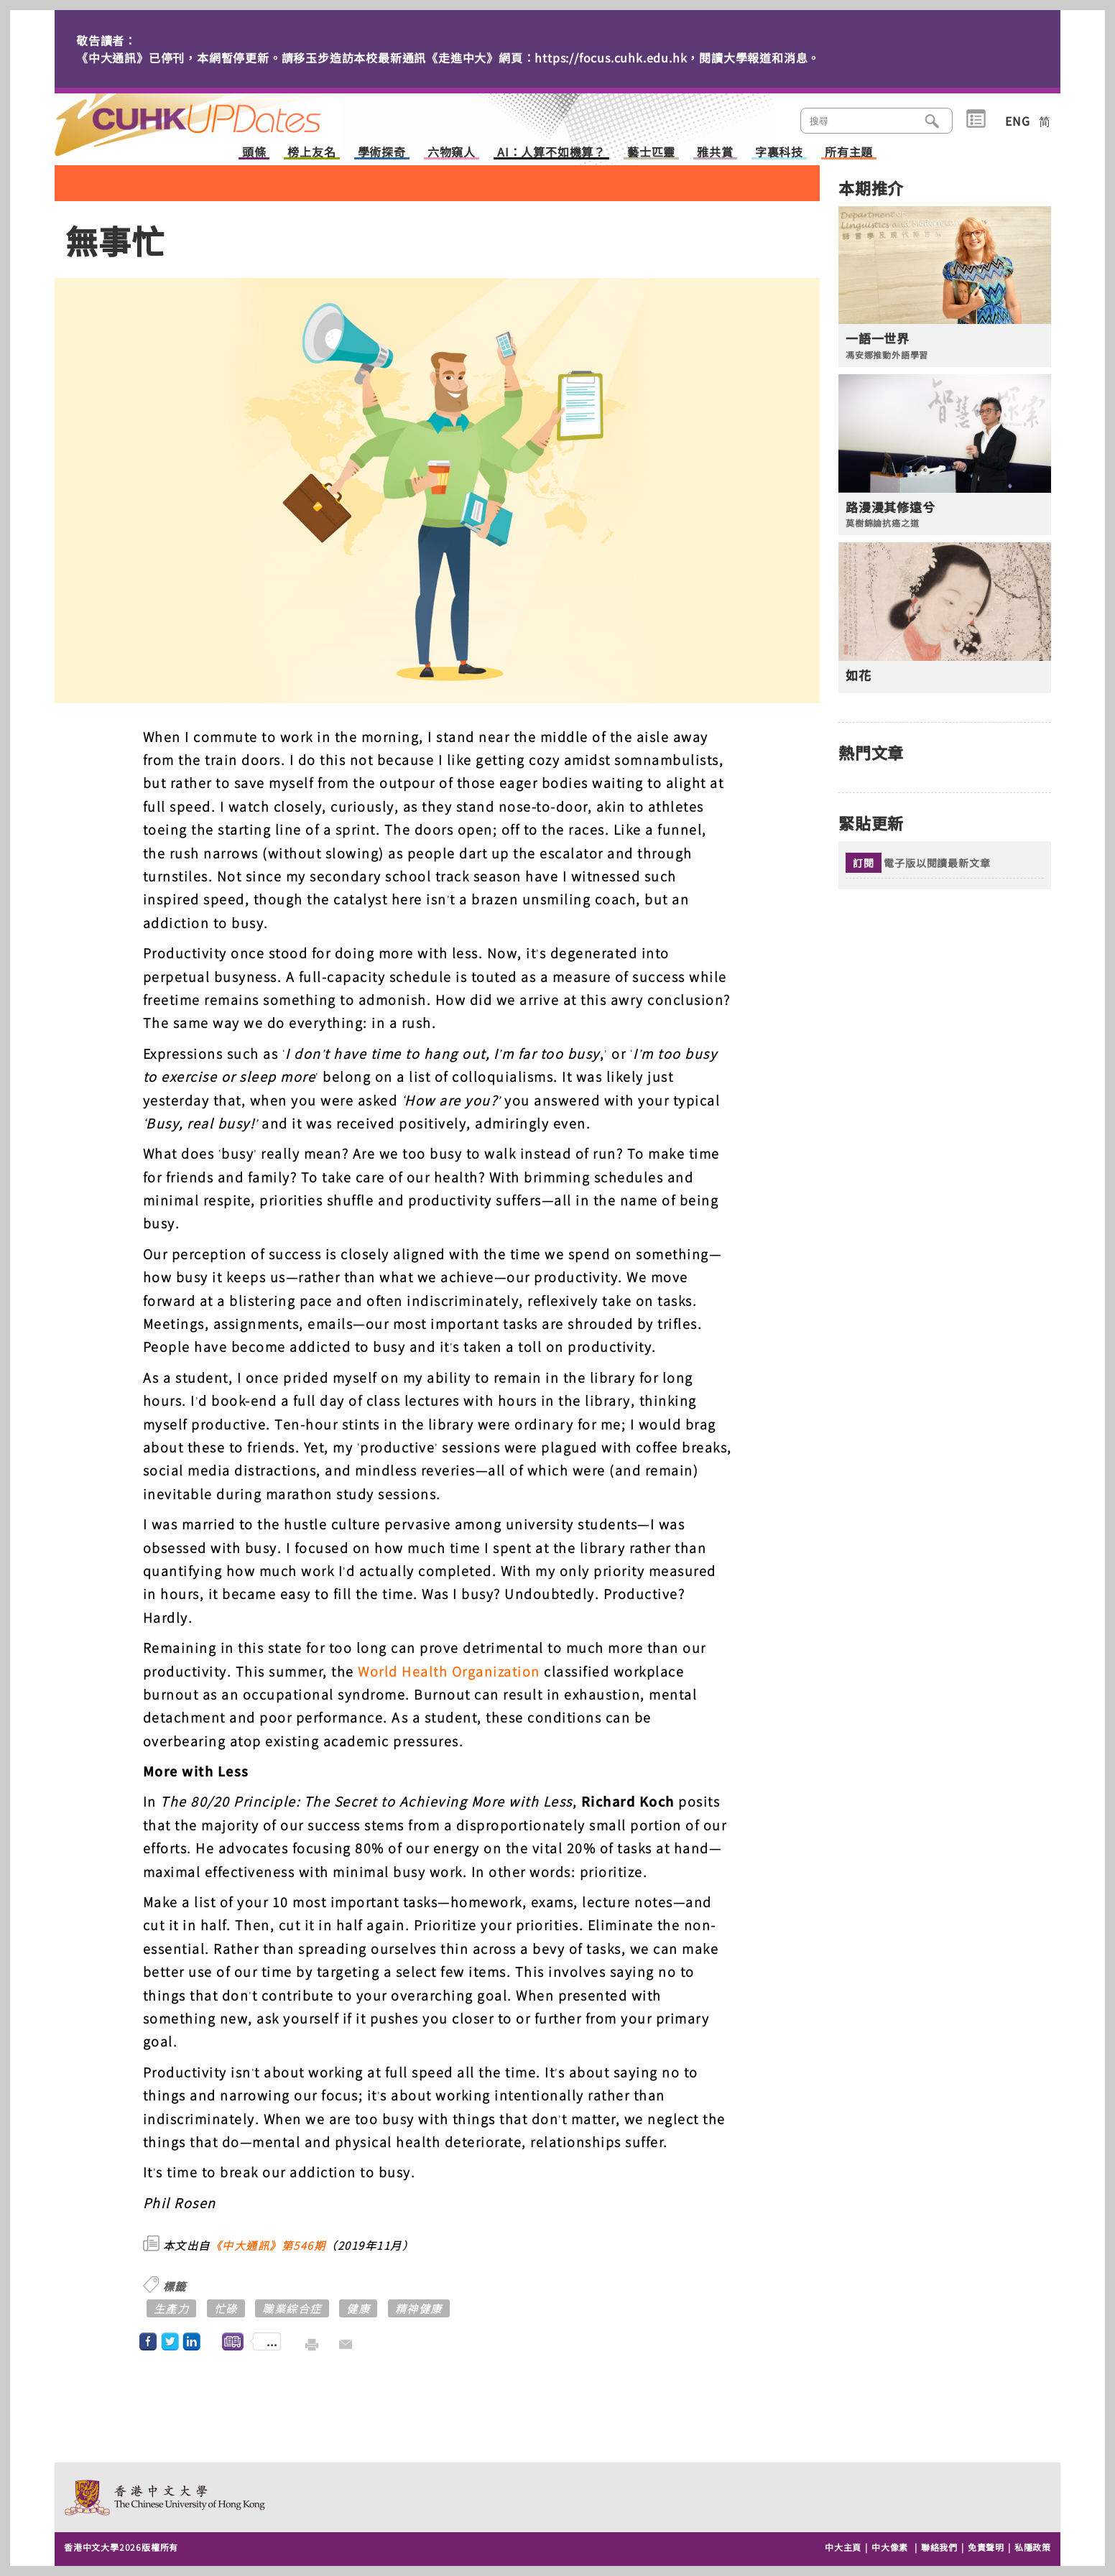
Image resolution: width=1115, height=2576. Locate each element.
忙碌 (226, 2308)
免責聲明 (986, 2547)
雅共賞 (715, 152)
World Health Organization (449, 1671)
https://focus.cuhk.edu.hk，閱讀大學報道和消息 (671, 57)
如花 (858, 675)
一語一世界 (878, 338)
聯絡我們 (939, 2547)
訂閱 (863, 863)
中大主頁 (843, 2547)
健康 (358, 2308)
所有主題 (849, 152)
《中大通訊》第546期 (268, 2245)
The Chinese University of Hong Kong (165, 2497)
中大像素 (889, 2547)
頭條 (254, 152)
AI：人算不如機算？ (551, 152)
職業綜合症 (292, 2308)
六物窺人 (451, 152)
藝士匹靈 (651, 152)
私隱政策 (1032, 2547)
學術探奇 (382, 152)
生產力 (172, 2308)
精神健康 (419, 2308)
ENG (1017, 120)
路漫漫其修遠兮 (890, 507)
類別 (976, 119)
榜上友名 (311, 152)
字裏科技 (779, 152)
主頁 (215, 114)
